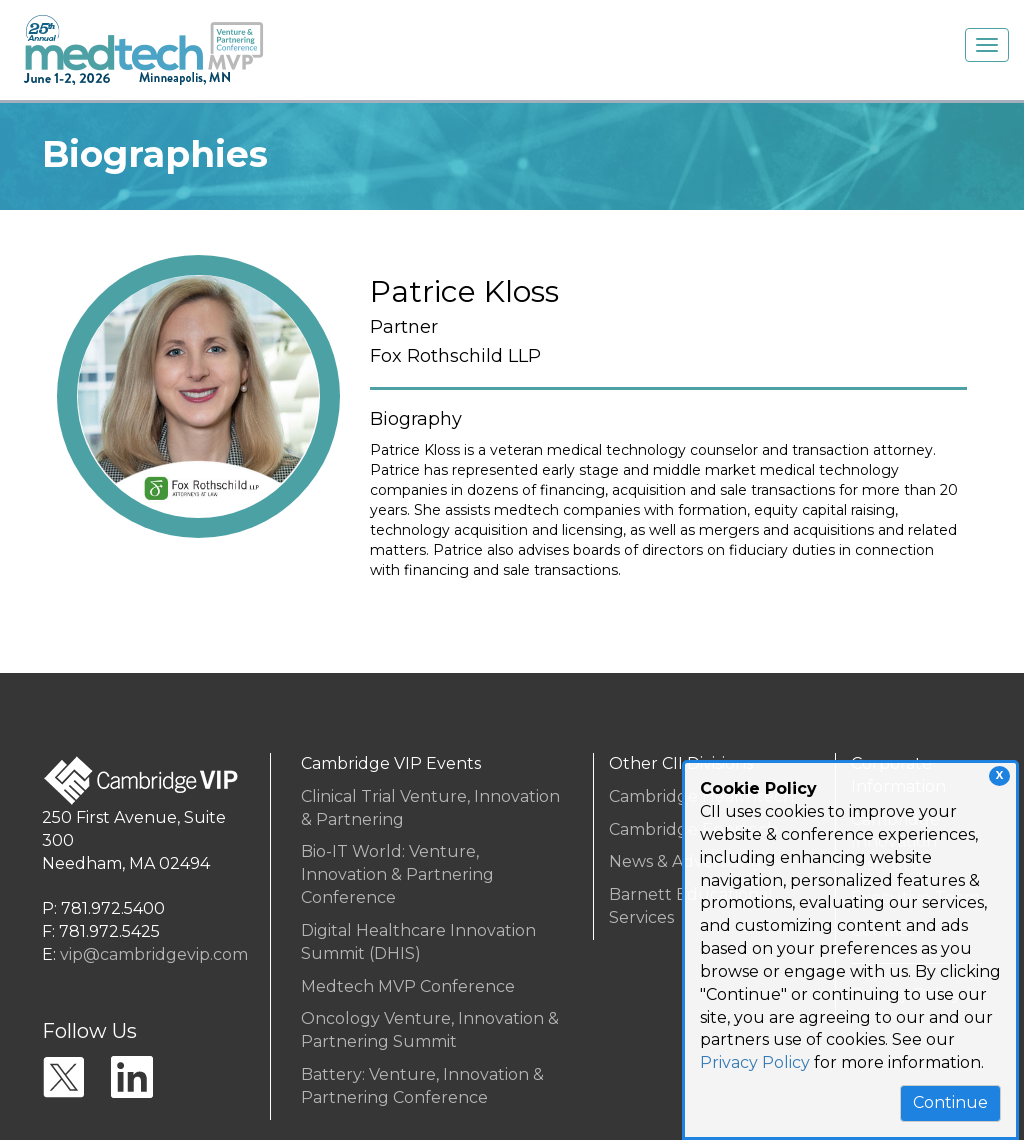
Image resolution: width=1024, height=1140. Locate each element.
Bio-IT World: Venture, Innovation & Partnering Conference (397, 874)
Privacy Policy (755, 1062)
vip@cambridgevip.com (154, 954)
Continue (950, 1102)
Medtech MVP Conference (408, 986)
